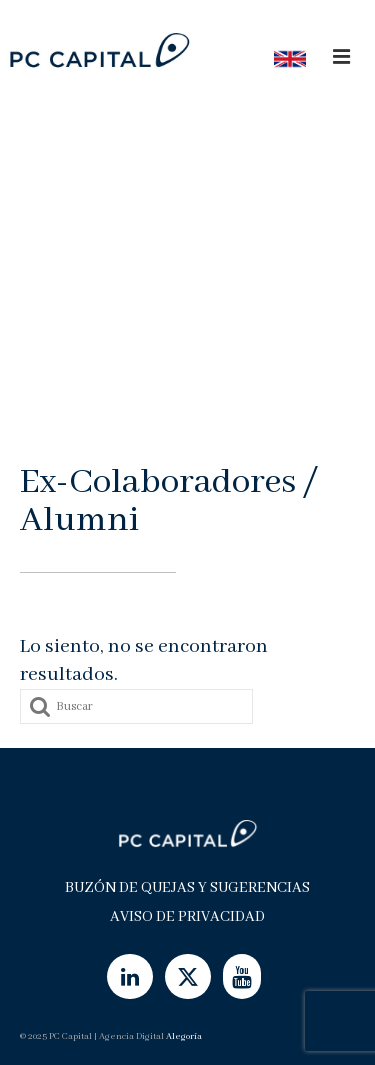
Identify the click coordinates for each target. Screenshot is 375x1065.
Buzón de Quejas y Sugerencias (187, 888)
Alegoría (184, 1036)
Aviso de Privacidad (187, 917)
